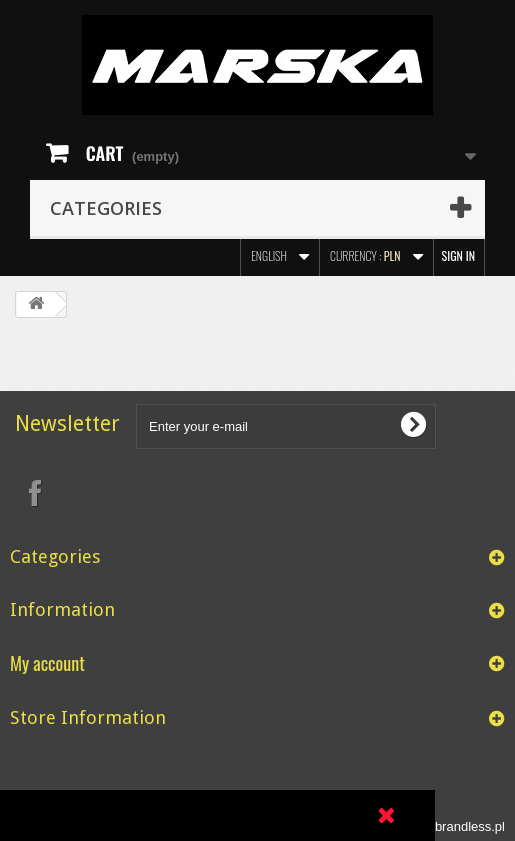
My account (47, 662)
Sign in (458, 255)
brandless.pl (470, 826)
